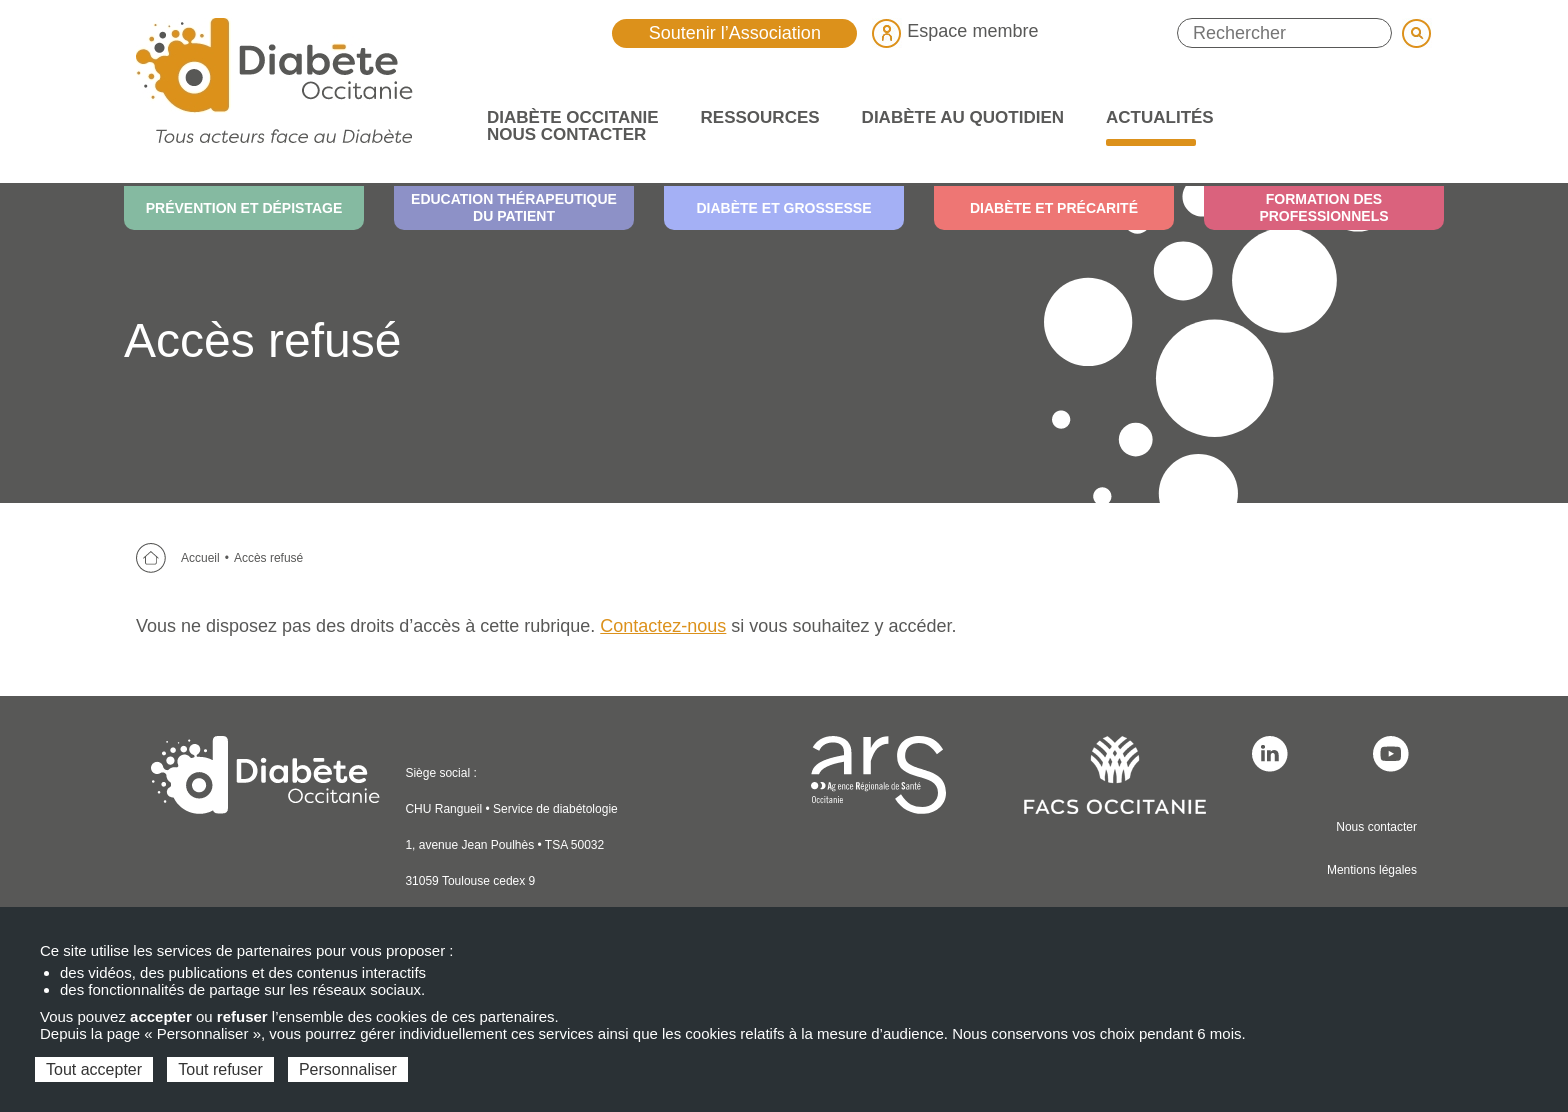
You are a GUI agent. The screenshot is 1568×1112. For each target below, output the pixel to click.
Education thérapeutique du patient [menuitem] (514, 207)
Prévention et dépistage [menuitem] (244, 208)
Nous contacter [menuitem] (566, 134)
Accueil (200, 558)
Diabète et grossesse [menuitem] (783, 208)
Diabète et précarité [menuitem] (1054, 208)
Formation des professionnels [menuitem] (1323, 207)
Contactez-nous (663, 626)
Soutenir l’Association (735, 33)
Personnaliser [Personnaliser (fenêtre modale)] (348, 1069)
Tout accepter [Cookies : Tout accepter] (94, 1069)
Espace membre (955, 31)
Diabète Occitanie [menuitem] (566, 117)
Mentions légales (1372, 870)
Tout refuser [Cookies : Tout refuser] (220, 1069)
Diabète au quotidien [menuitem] (957, 117)
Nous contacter (1376, 827)
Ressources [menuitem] (754, 117)
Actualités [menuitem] (1153, 117)
